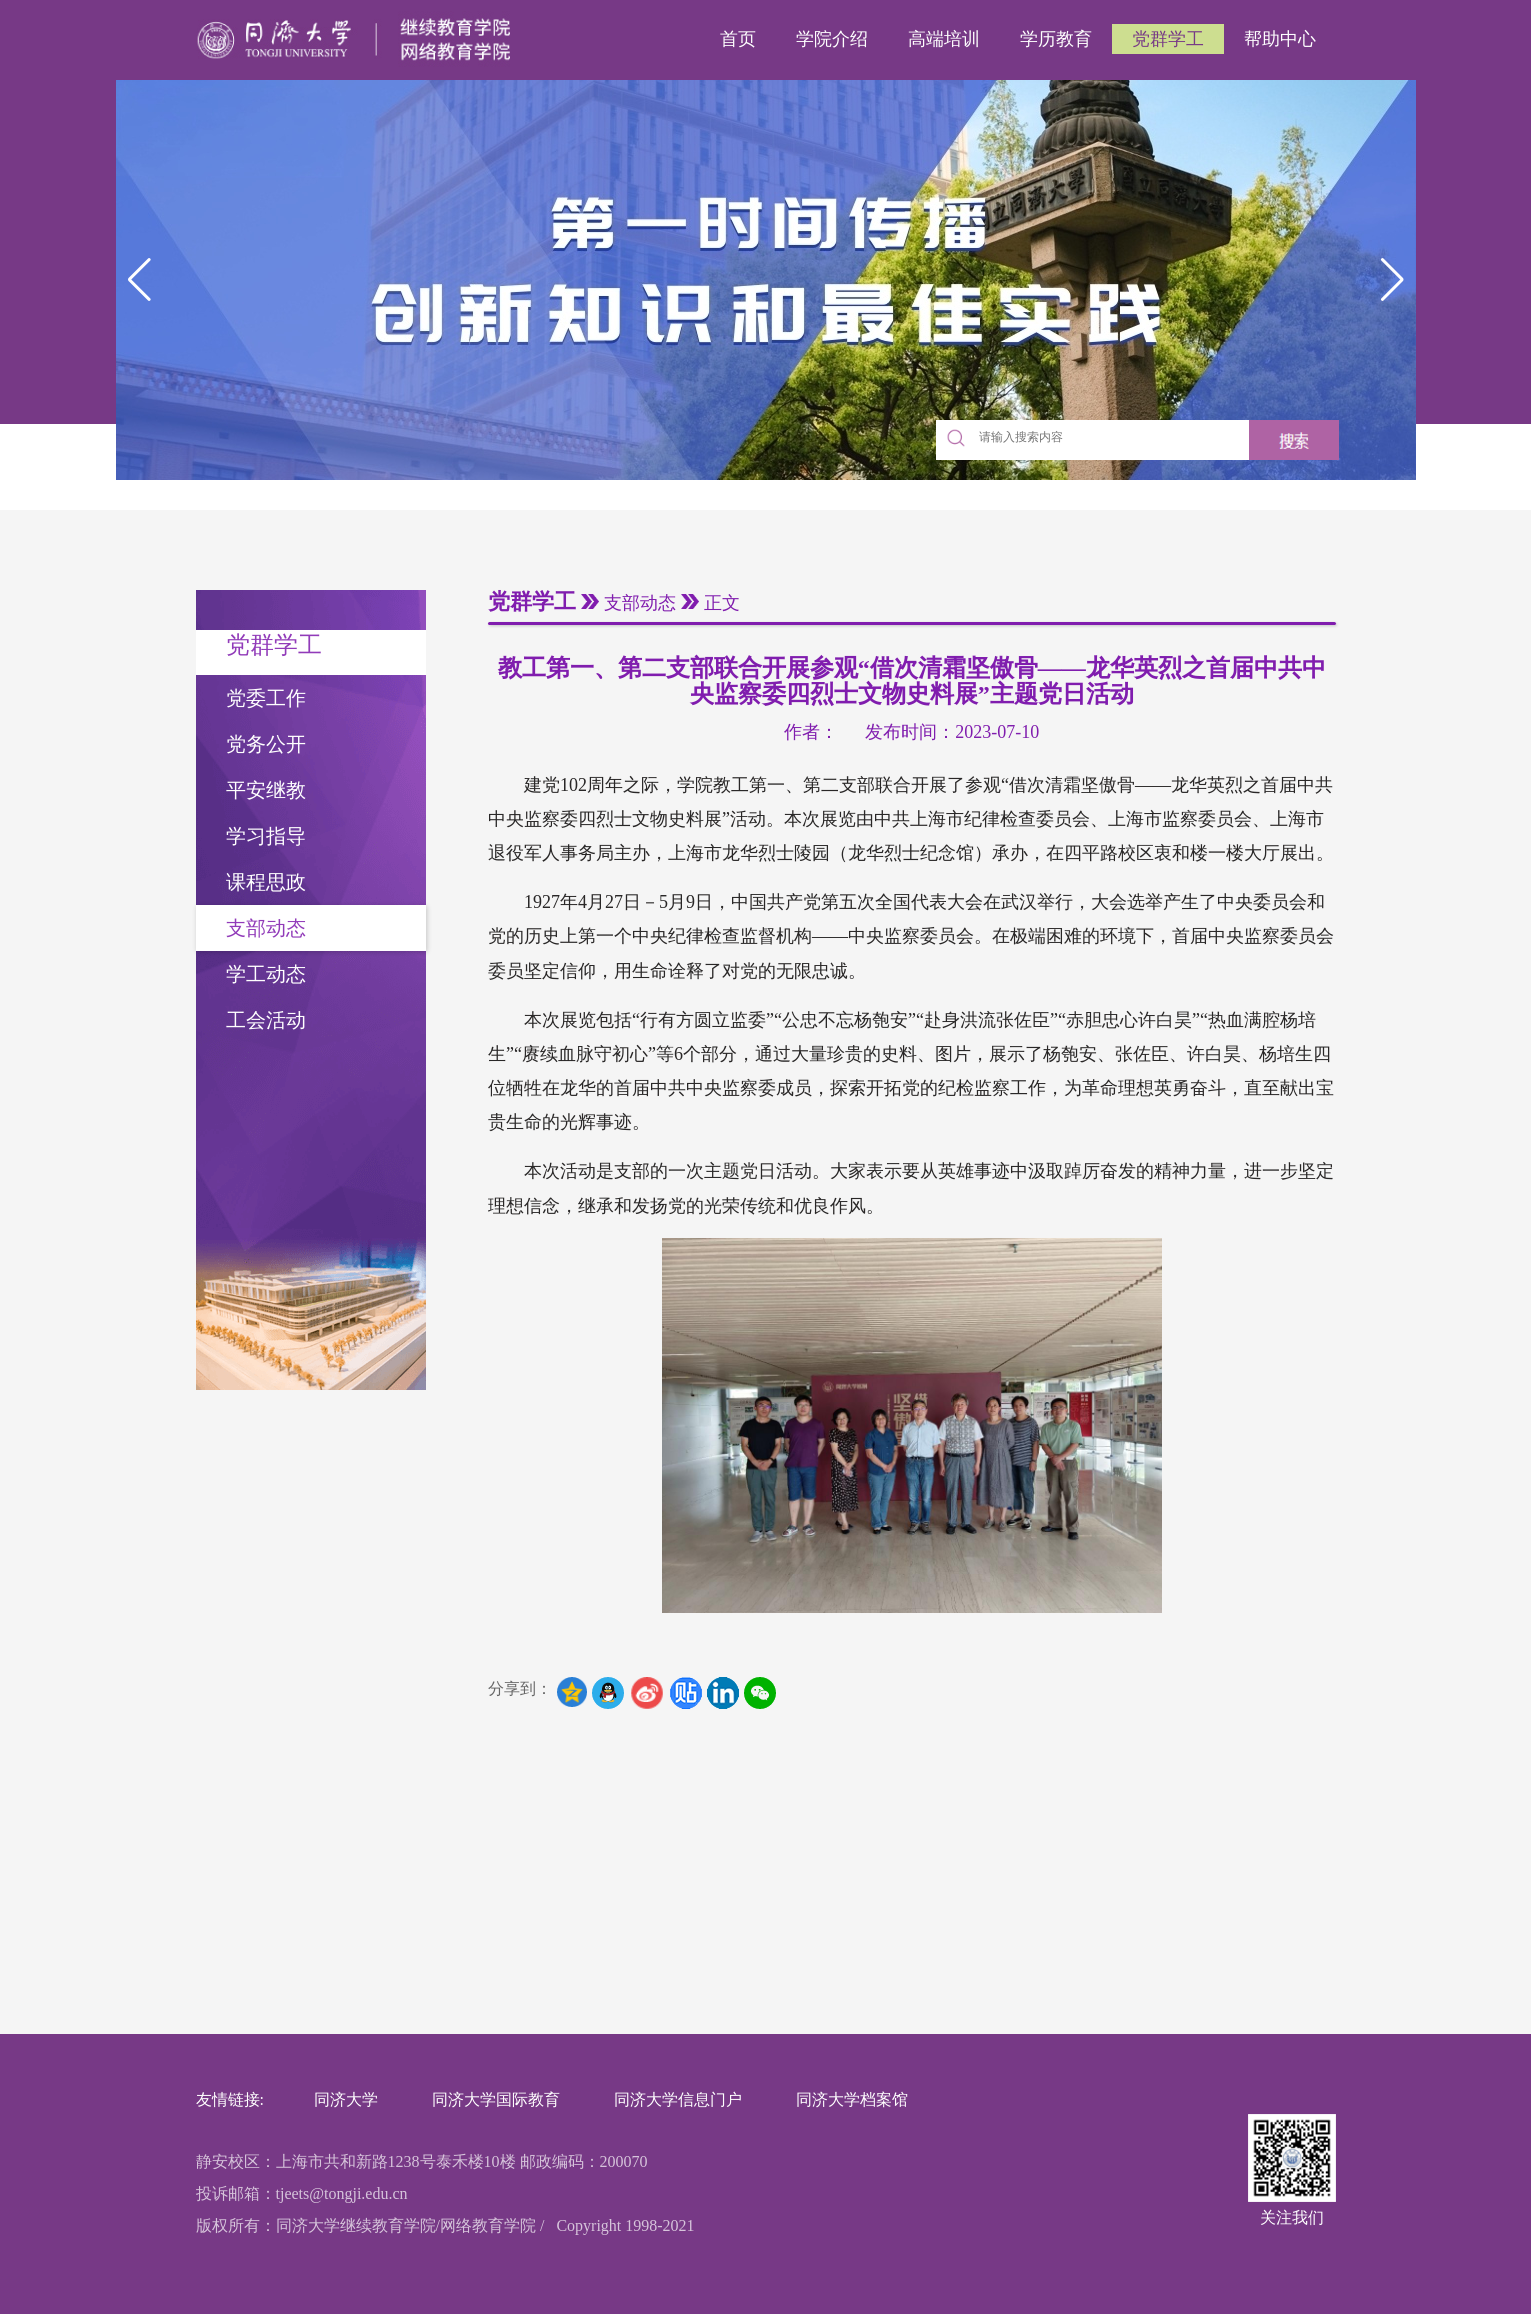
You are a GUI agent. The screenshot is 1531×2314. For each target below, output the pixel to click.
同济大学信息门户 (678, 2099)
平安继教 (266, 790)
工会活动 (266, 1020)
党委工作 (266, 698)
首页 (738, 39)
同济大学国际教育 (496, 2099)
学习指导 (266, 836)
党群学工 (1168, 39)
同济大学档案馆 (852, 2099)
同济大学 (346, 2099)
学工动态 (266, 974)
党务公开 (266, 744)
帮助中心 (1280, 39)
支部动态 (266, 928)
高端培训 (944, 39)
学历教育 (1056, 39)
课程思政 (266, 882)
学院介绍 (832, 39)
